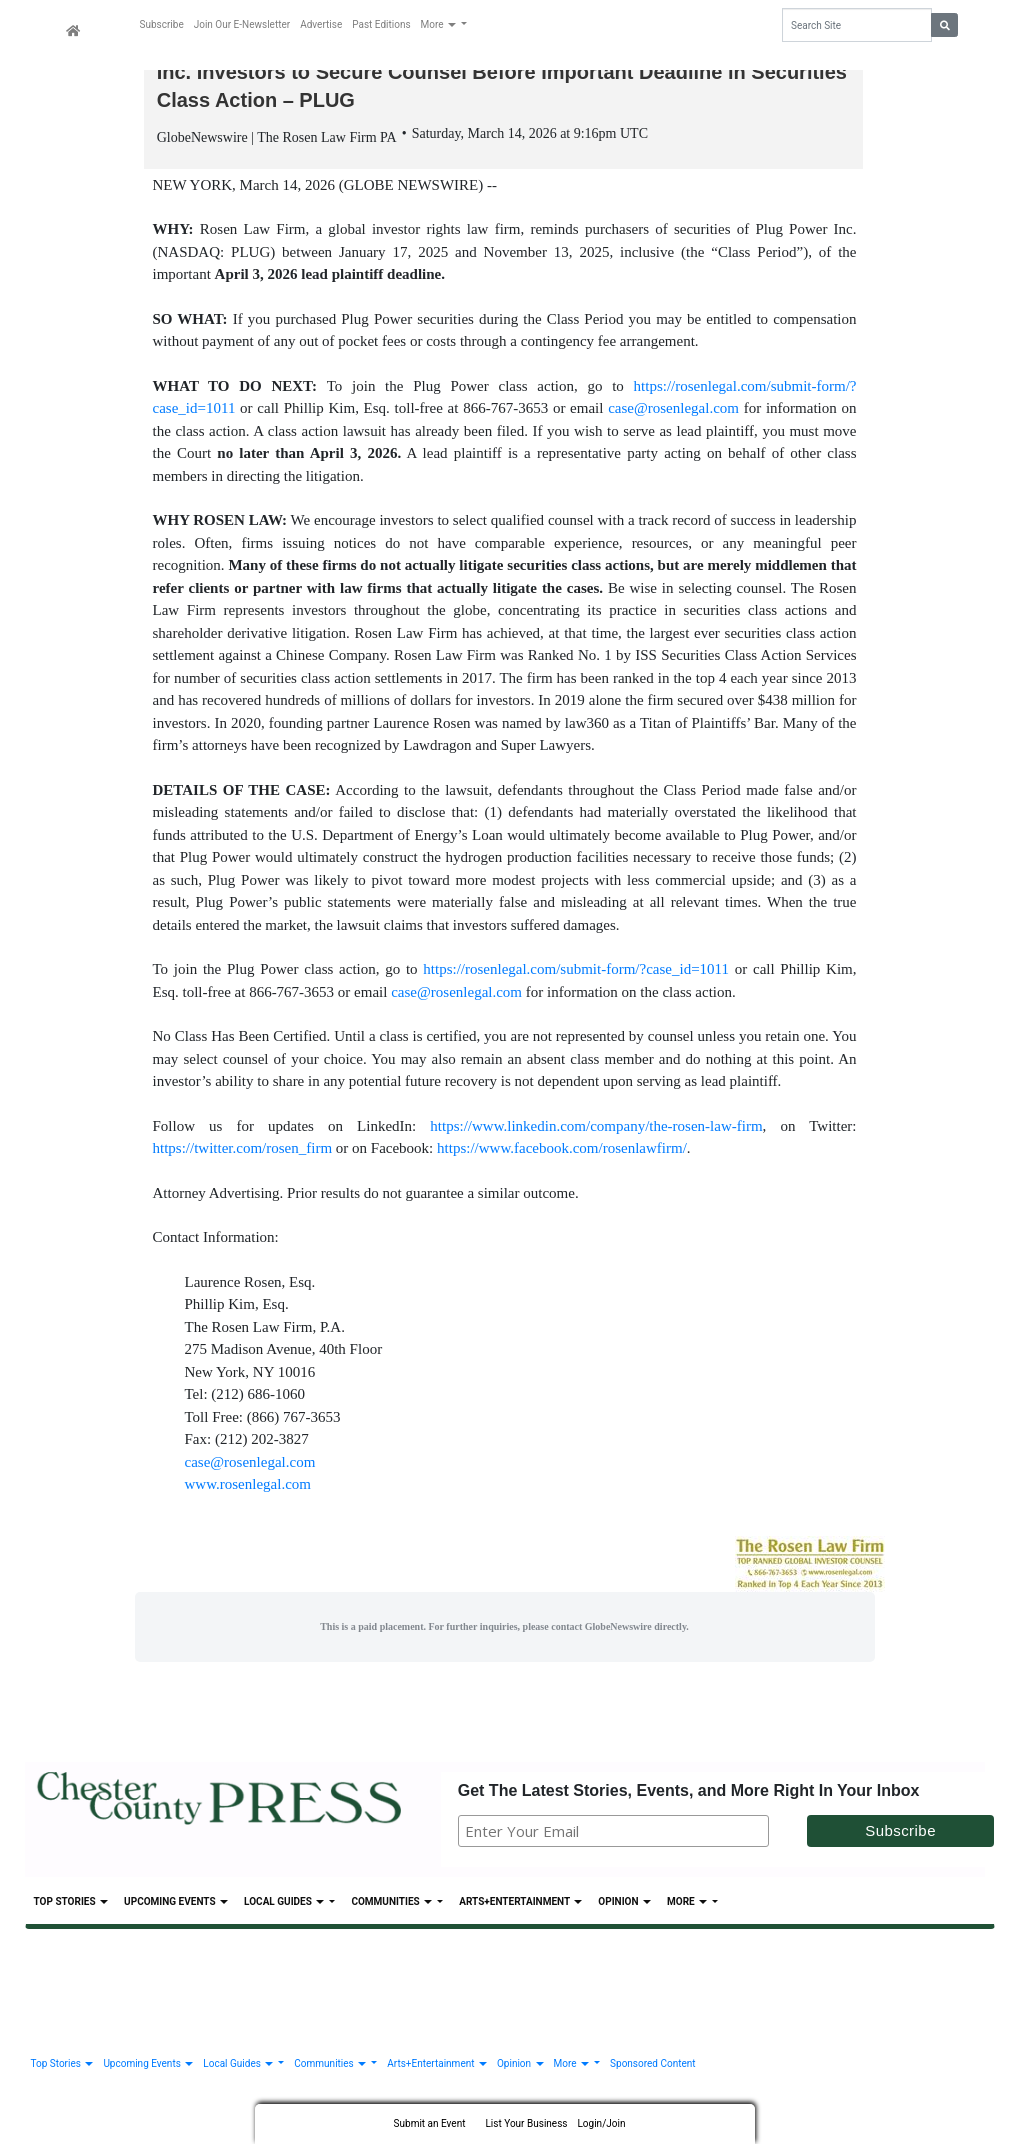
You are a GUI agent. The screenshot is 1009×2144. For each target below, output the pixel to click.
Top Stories (71, 1904)
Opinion (624, 1904)
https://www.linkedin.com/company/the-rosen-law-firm (596, 1128)
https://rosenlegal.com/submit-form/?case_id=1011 (576, 972)
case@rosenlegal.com (673, 411)
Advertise (321, 24)
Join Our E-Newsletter (242, 24)
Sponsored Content (652, 2065)
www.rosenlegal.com (248, 1487)
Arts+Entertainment (520, 1904)
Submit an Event (430, 2123)
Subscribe (162, 24)
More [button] (440, 24)
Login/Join (601, 2123)
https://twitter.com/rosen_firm (243, 1151)
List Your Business (526, 2123)
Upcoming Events (176, 1904)
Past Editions (381, 24)
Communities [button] (392, 1904)
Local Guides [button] (285, 1904)
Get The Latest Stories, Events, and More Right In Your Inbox (689, 1792)
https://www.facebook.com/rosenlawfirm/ (562, 1151)
